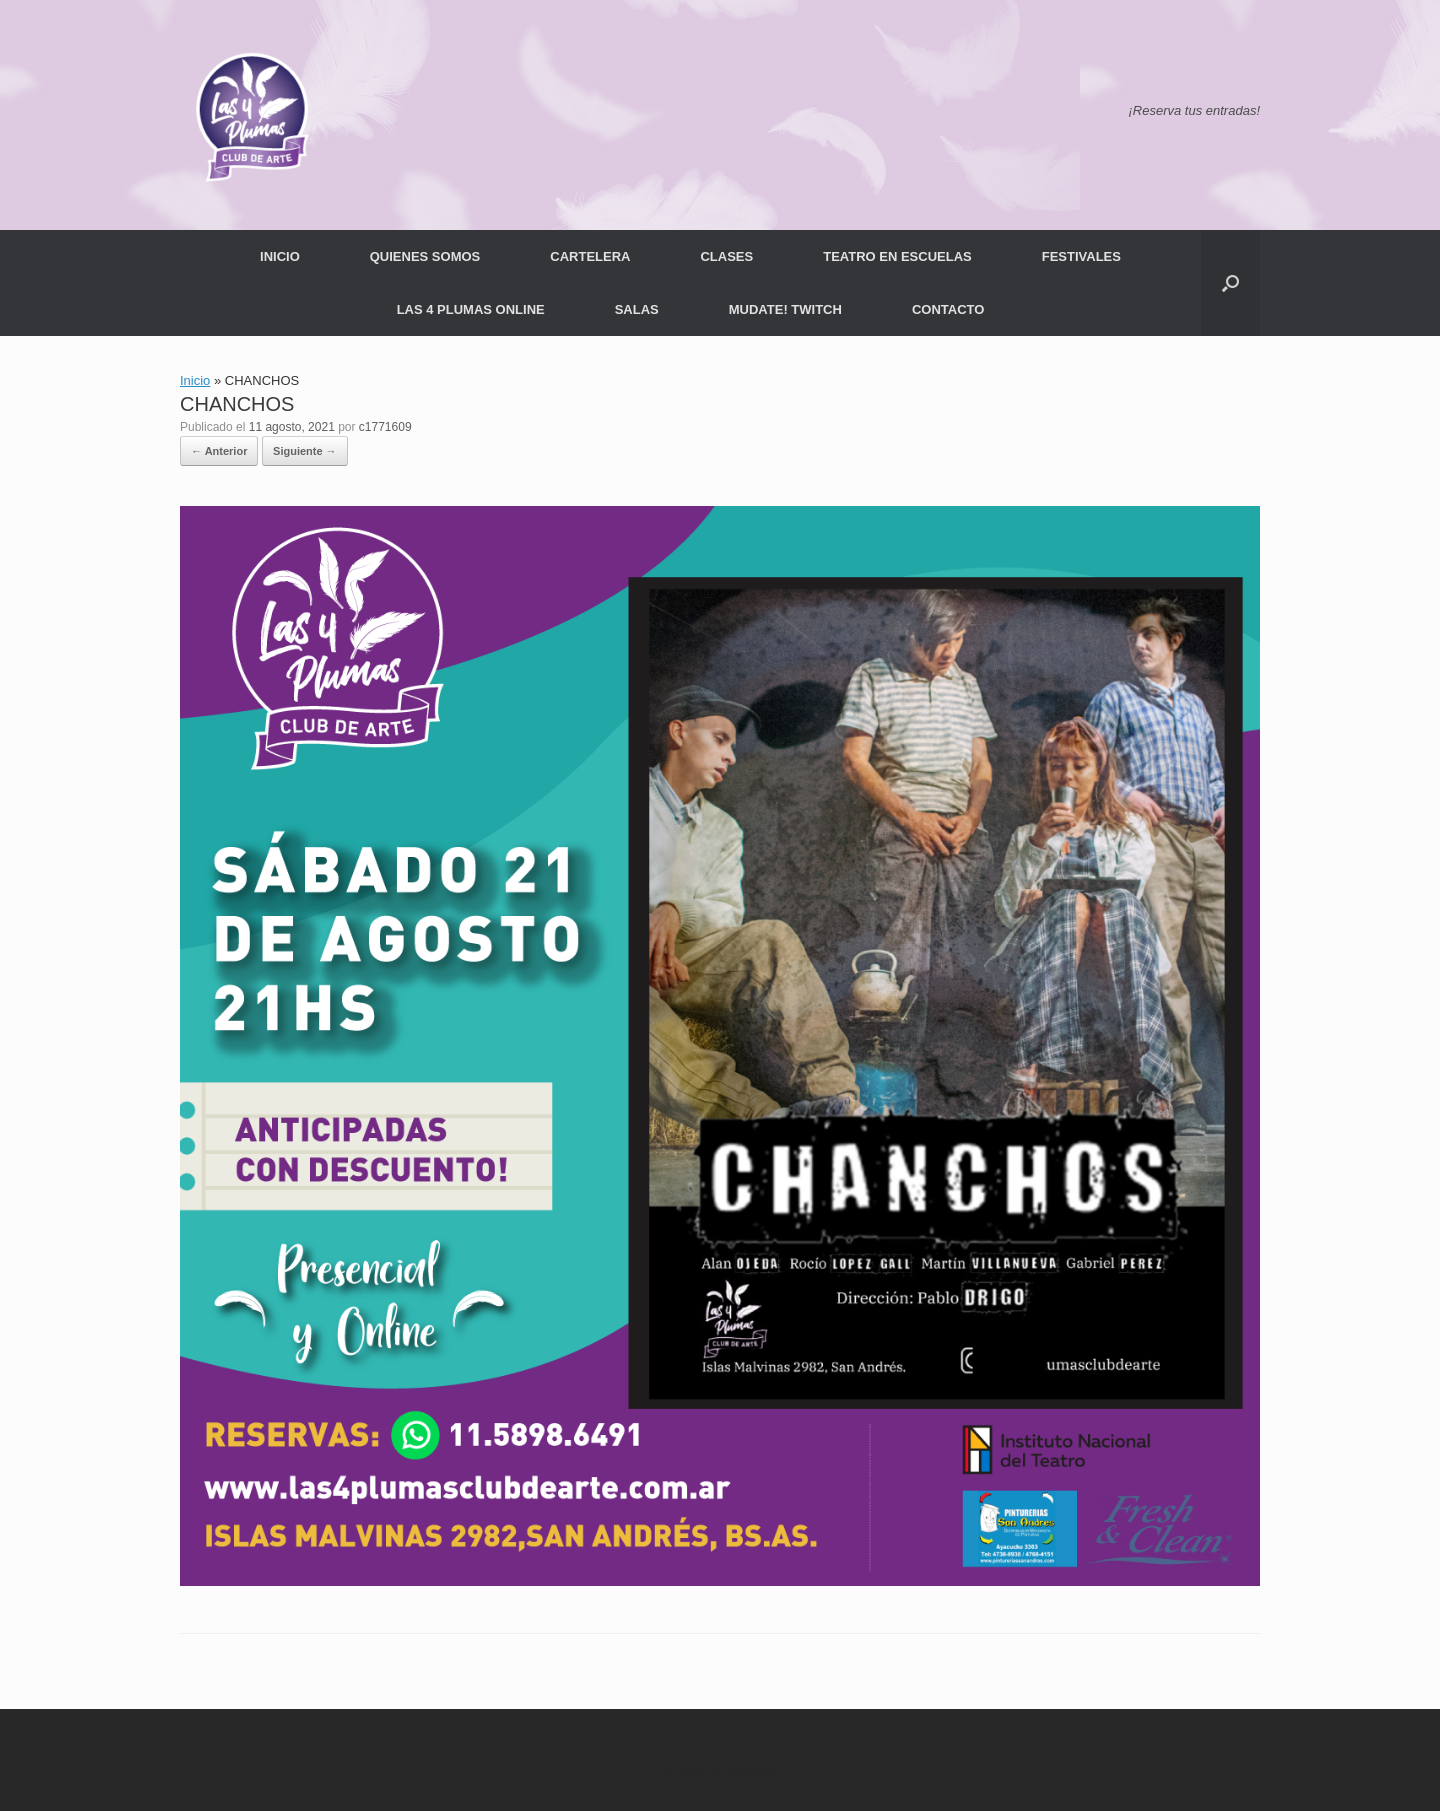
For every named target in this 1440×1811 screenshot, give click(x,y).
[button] (1230, 283)
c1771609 (385, 427)
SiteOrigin (752, 1772)
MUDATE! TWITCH (785, 309)
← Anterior (219, 451)
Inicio (195, 380)
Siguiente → (305, 451)
